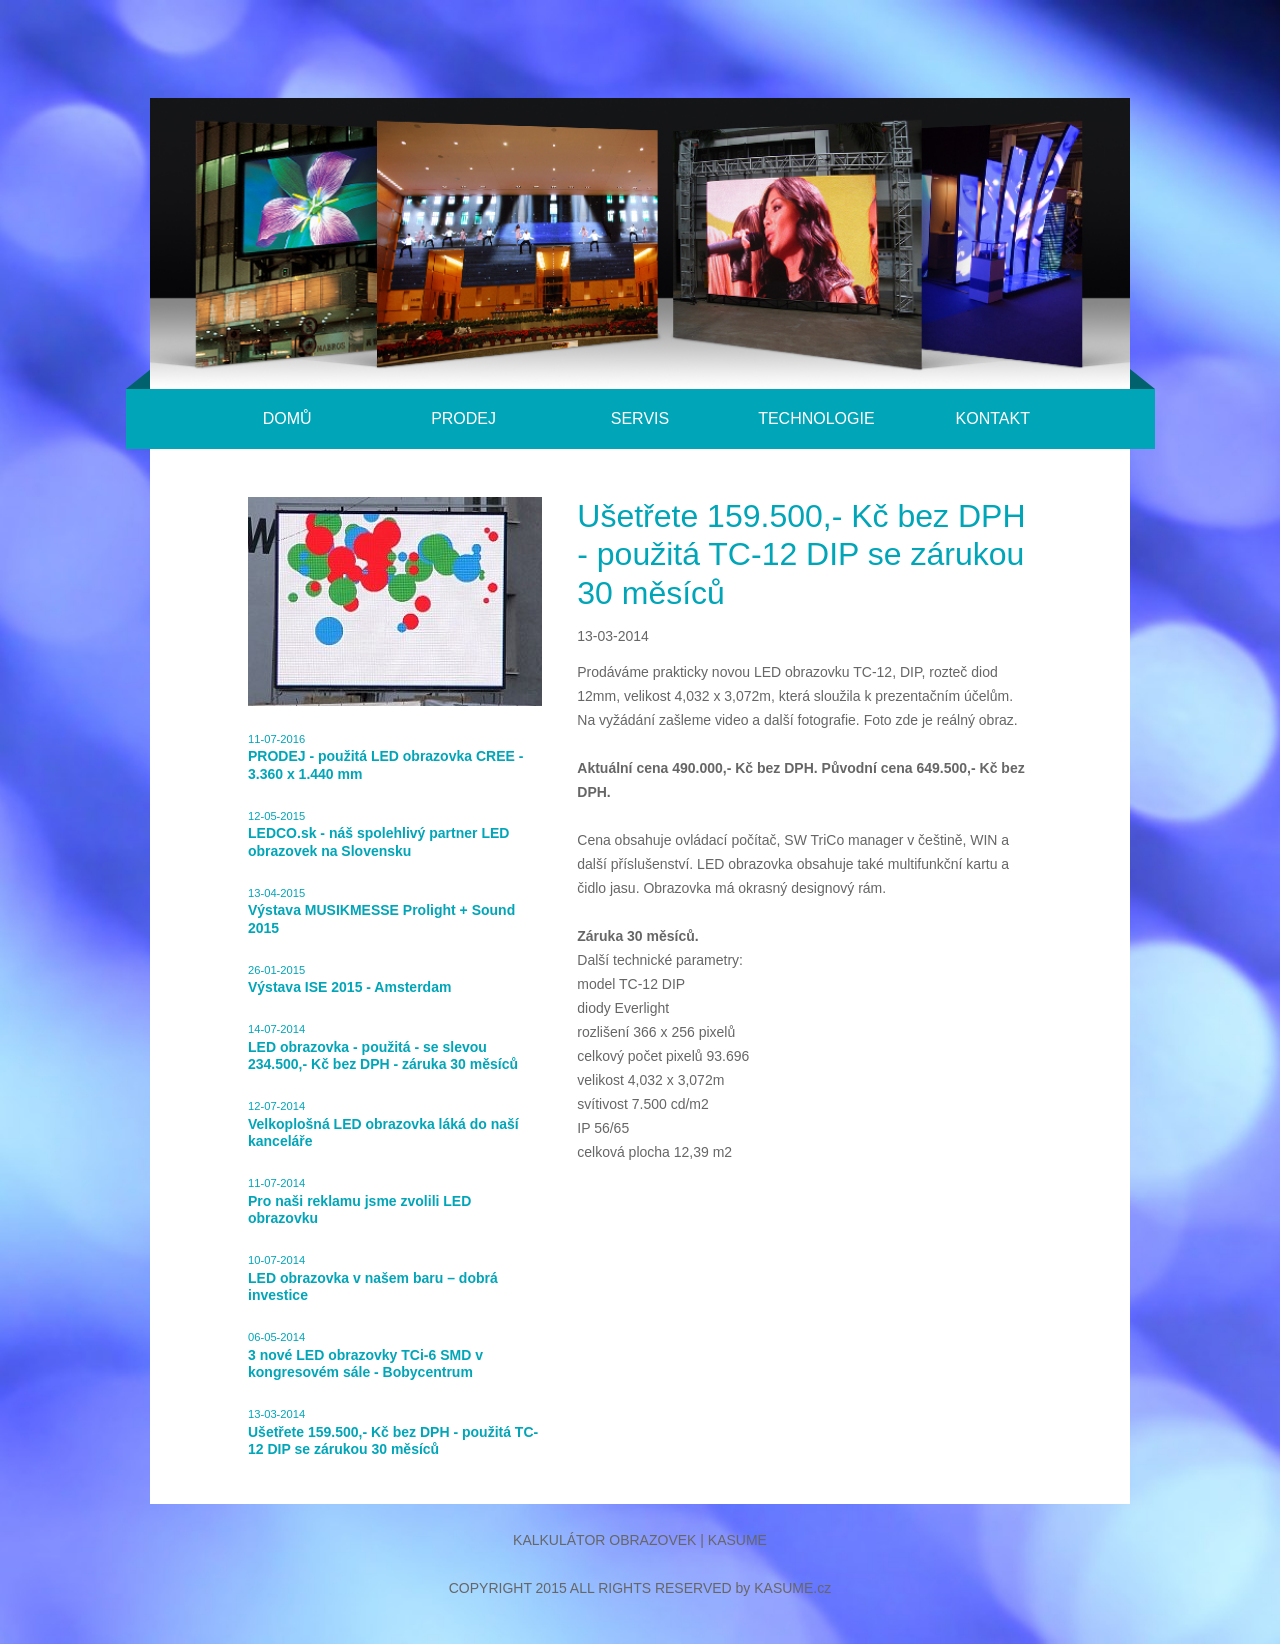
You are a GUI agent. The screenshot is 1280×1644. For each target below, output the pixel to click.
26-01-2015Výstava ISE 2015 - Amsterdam (349, 980)
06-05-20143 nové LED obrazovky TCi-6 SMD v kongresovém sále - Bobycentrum (365, 1355)
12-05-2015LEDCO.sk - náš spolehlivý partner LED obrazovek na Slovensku (378, 834)
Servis (640, 418)
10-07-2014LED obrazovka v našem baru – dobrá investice (373, 1278)
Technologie (816, 418)
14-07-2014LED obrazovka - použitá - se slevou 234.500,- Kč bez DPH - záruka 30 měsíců (383, 1047)
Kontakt (993, 418)
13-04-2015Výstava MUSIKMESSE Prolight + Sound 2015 (381, 911)
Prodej (463, 418)
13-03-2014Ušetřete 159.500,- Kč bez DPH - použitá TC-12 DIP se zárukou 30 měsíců (393, 1432)
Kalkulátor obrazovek (604, 1540)
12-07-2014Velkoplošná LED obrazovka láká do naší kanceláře (383, 1124)
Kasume (737, 1540)
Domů (287, 418)
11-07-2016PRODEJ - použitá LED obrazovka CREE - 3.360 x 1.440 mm (385, 757)
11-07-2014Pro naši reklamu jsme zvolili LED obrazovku (359, 1201)
